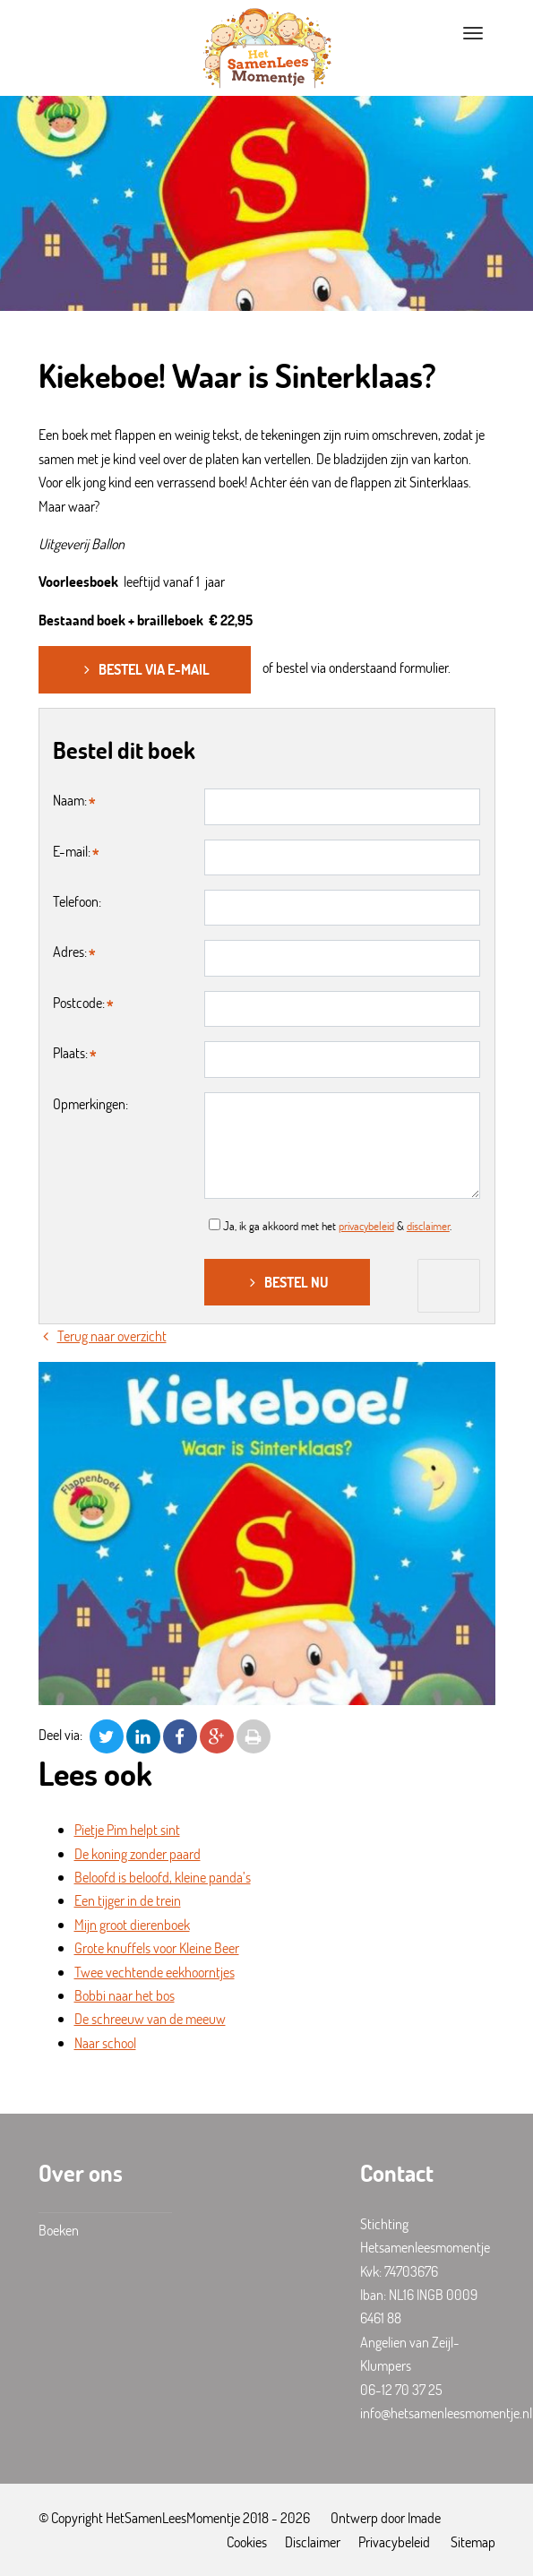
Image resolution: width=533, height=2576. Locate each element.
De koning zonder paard (137, 1853)
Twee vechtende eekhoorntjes (154, 1971)
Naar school (105, 2042)
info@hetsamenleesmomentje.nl (446, 2412)
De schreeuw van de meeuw (150, 2018)
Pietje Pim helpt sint (127, 1829)
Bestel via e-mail (145, 668)
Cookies (247, 2541)
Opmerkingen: (90, 1103)
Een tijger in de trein (127, 1900)
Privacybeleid (394, 2541)
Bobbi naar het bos (124, 1995)
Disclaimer (312, 2541)
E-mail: (71, 850)
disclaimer (428, 1226)
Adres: (70, 951)
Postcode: (79, 1002)
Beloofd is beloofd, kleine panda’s (162, 1876)
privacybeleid (366, 1226)
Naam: (70, 799)
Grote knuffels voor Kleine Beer (156, 1947)
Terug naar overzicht (103, 1335)
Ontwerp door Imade (386, 2517)
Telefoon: (77, 901)
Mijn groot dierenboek (132, 1924)
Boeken (59, 2229)
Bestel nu (287, 1281)
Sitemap (473, 2541)
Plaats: (70, 1052)
